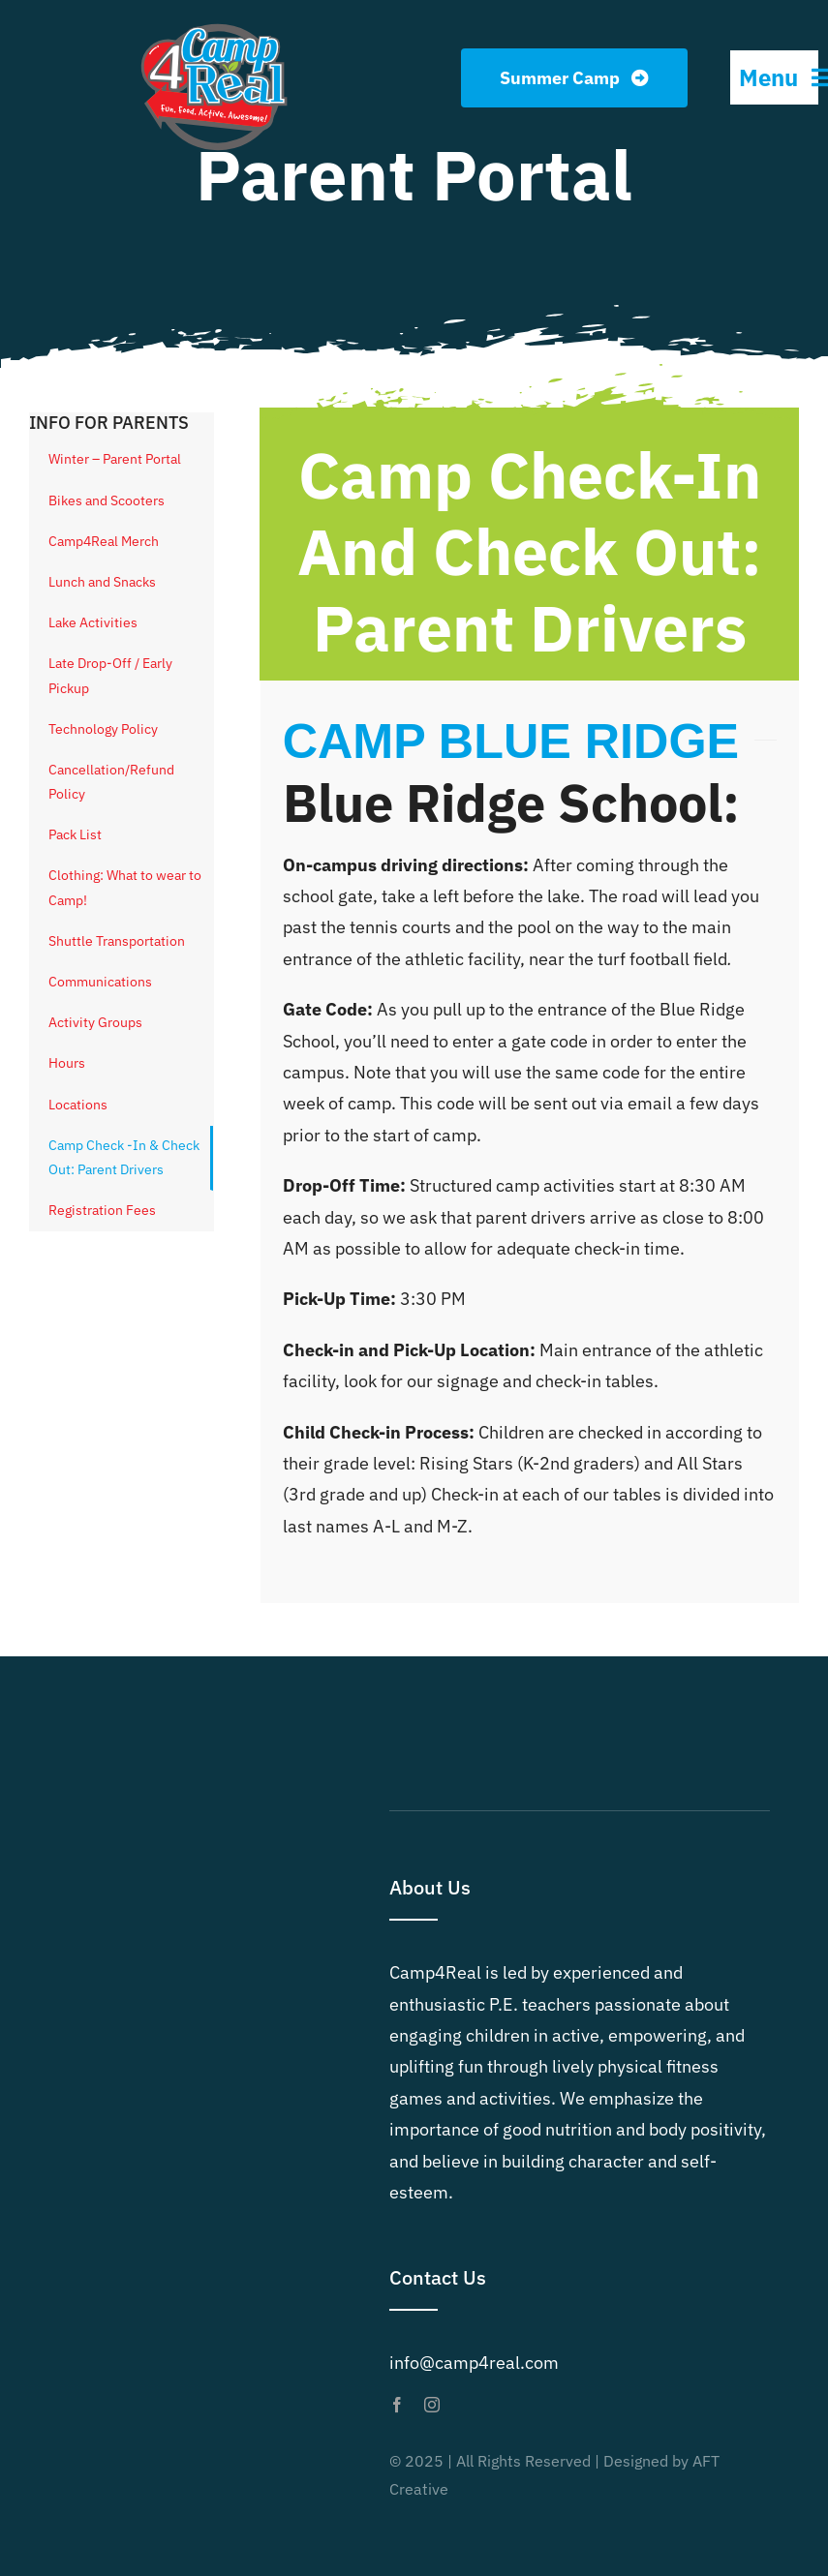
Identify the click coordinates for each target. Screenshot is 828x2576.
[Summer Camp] (575, 77)
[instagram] (432, 2404)
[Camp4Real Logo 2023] (214, 23)
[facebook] (397, 2404)
